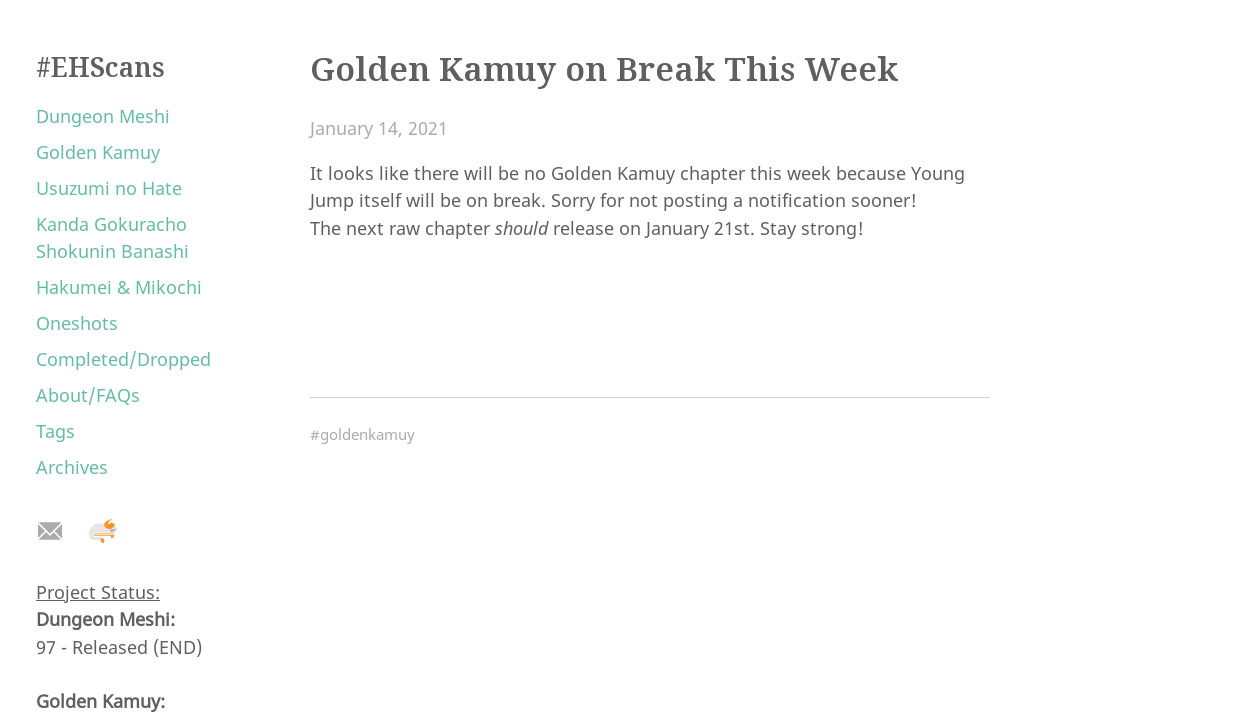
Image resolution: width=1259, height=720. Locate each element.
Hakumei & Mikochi (119, 287)
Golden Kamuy (98, 152)
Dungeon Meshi (103, 116)
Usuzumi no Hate (109, 188)
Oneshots (77, 323)
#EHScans (100, 67)
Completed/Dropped (123, 359)
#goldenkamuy (362, 434)
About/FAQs (88, 395)
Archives (72, 467)
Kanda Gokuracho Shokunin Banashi (112, 237)
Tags (55, 431)
